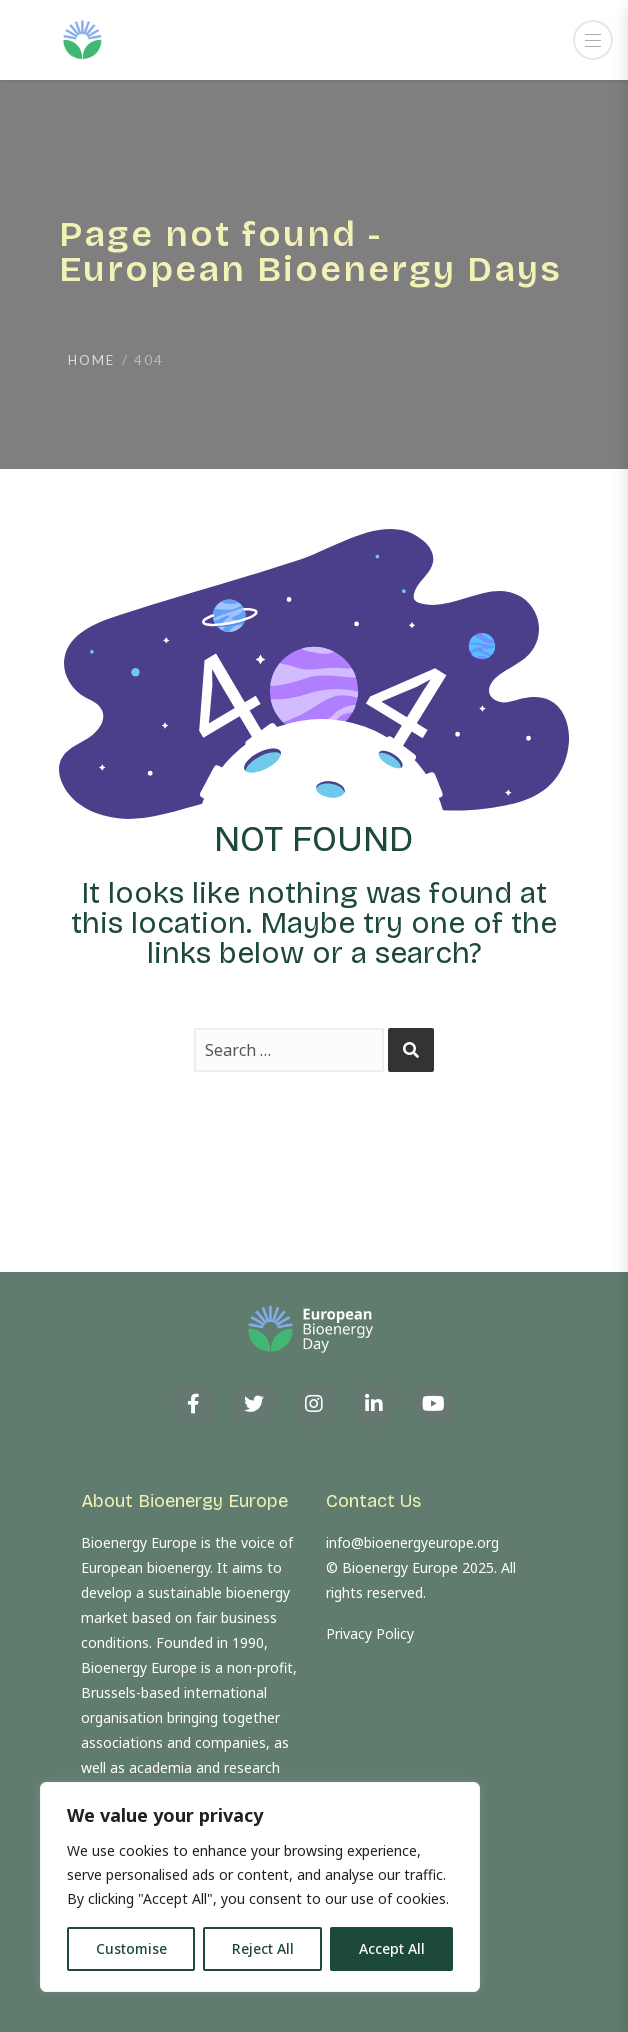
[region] (260, 1887)
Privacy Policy (370, 1633)
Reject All (263, 1948)
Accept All (392, 1948)
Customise (131, 1948)
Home (91, 360)
